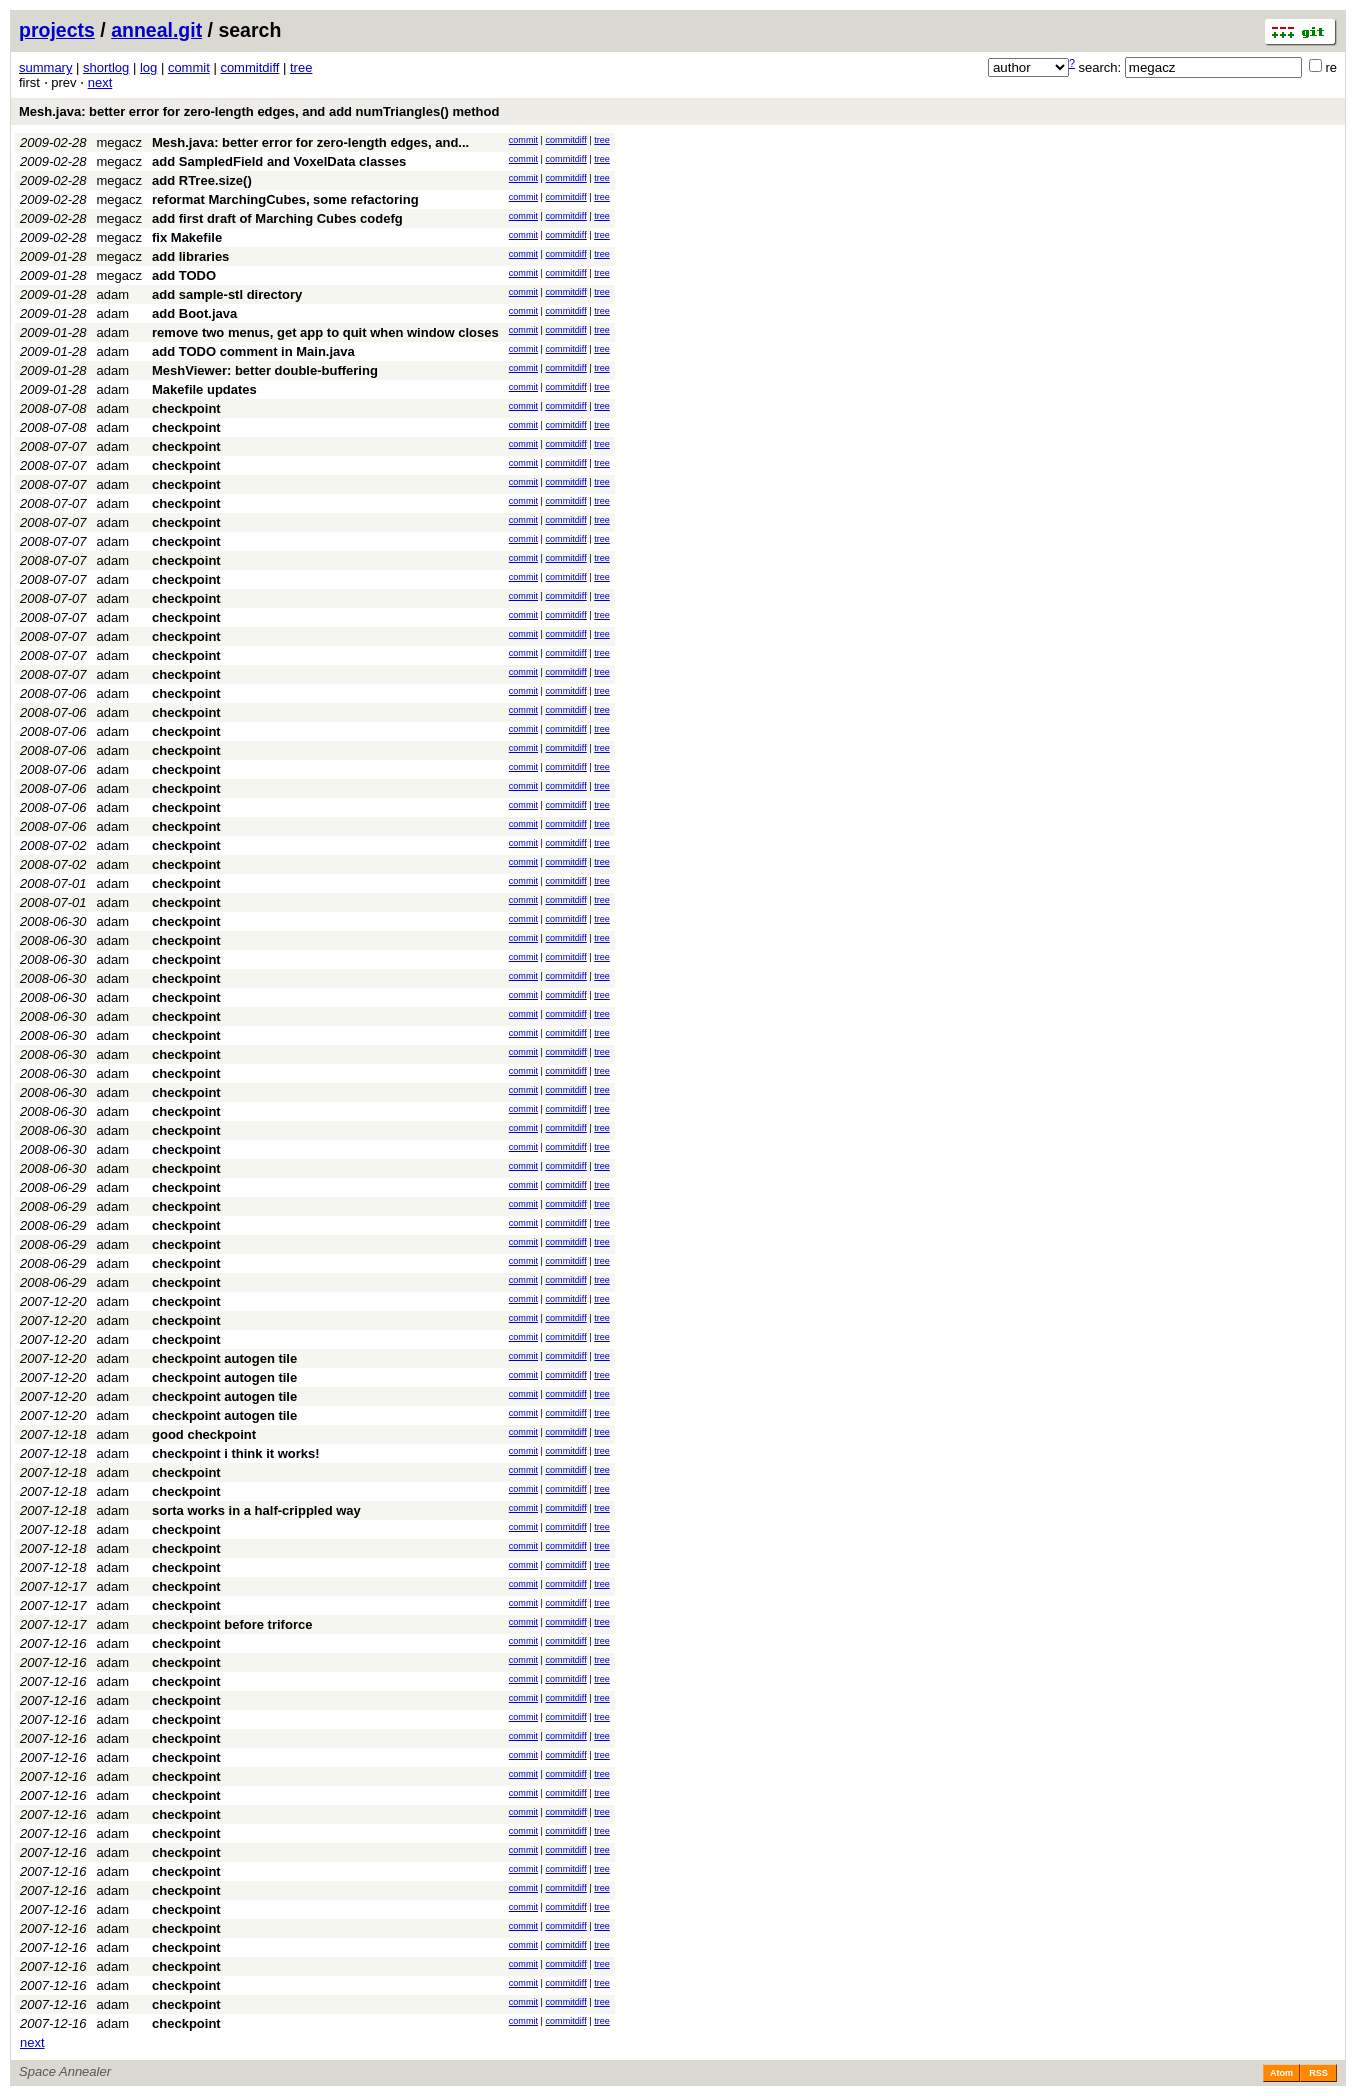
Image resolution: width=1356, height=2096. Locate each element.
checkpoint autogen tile (224, 1358)
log (148, 67)
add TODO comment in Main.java (253, 351)
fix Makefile (187, 237)
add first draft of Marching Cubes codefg (277, 218)
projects (57, 30)
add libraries (190, 256)
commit (189, 67)
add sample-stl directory (227, 294)
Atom (1281, 2073)
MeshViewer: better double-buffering (265, 370)
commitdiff (249, 67)
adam (113, 294)
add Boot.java (194, 313)
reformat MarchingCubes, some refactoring (285, 199)
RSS (1318, 2073)
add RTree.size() (202, 180)
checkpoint (186, 408)
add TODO (184, 275)
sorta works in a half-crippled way (256, 1510)
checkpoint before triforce (232, 1624)
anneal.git (156, 30)
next (100, 82)
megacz (120, 142)
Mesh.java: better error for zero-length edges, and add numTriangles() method (259, 111)
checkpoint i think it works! (236, 1453)
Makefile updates (204, 389)
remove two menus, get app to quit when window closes (325, 332)
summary (45, 67)
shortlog (106, 67)
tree (301, 67)
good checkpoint (204, 1434)
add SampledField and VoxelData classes (279, 161)
